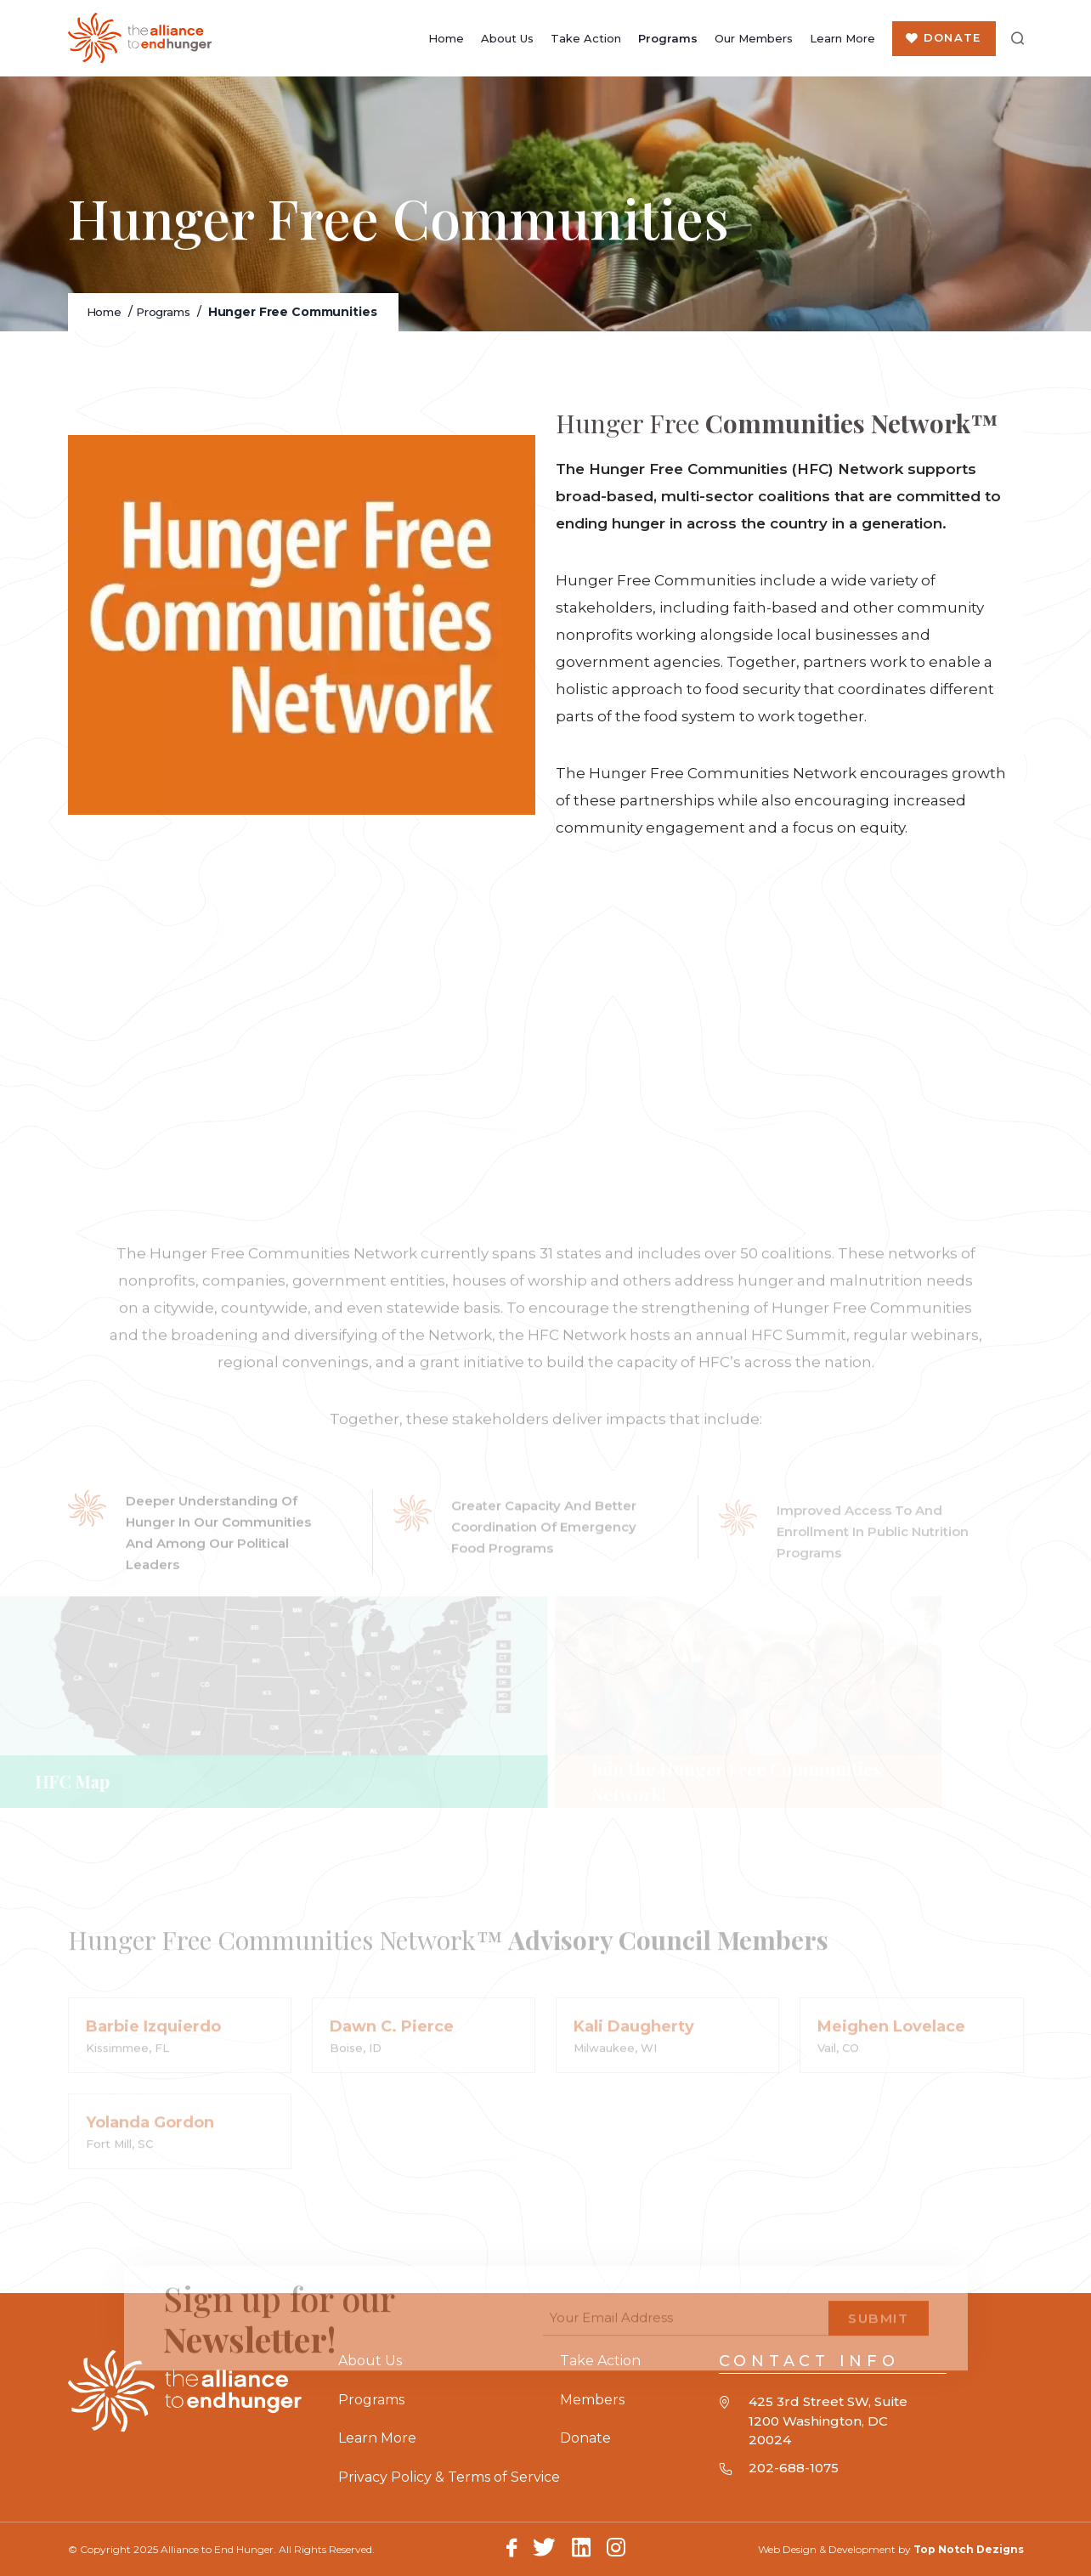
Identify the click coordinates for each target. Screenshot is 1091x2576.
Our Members (753, 38)
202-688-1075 (794, 2468)
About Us (506, 38)
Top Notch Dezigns (968, 2549)
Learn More (841, 38)
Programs (667, 38)
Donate (952, 37)
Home (445, 38)
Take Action (585, 38)
